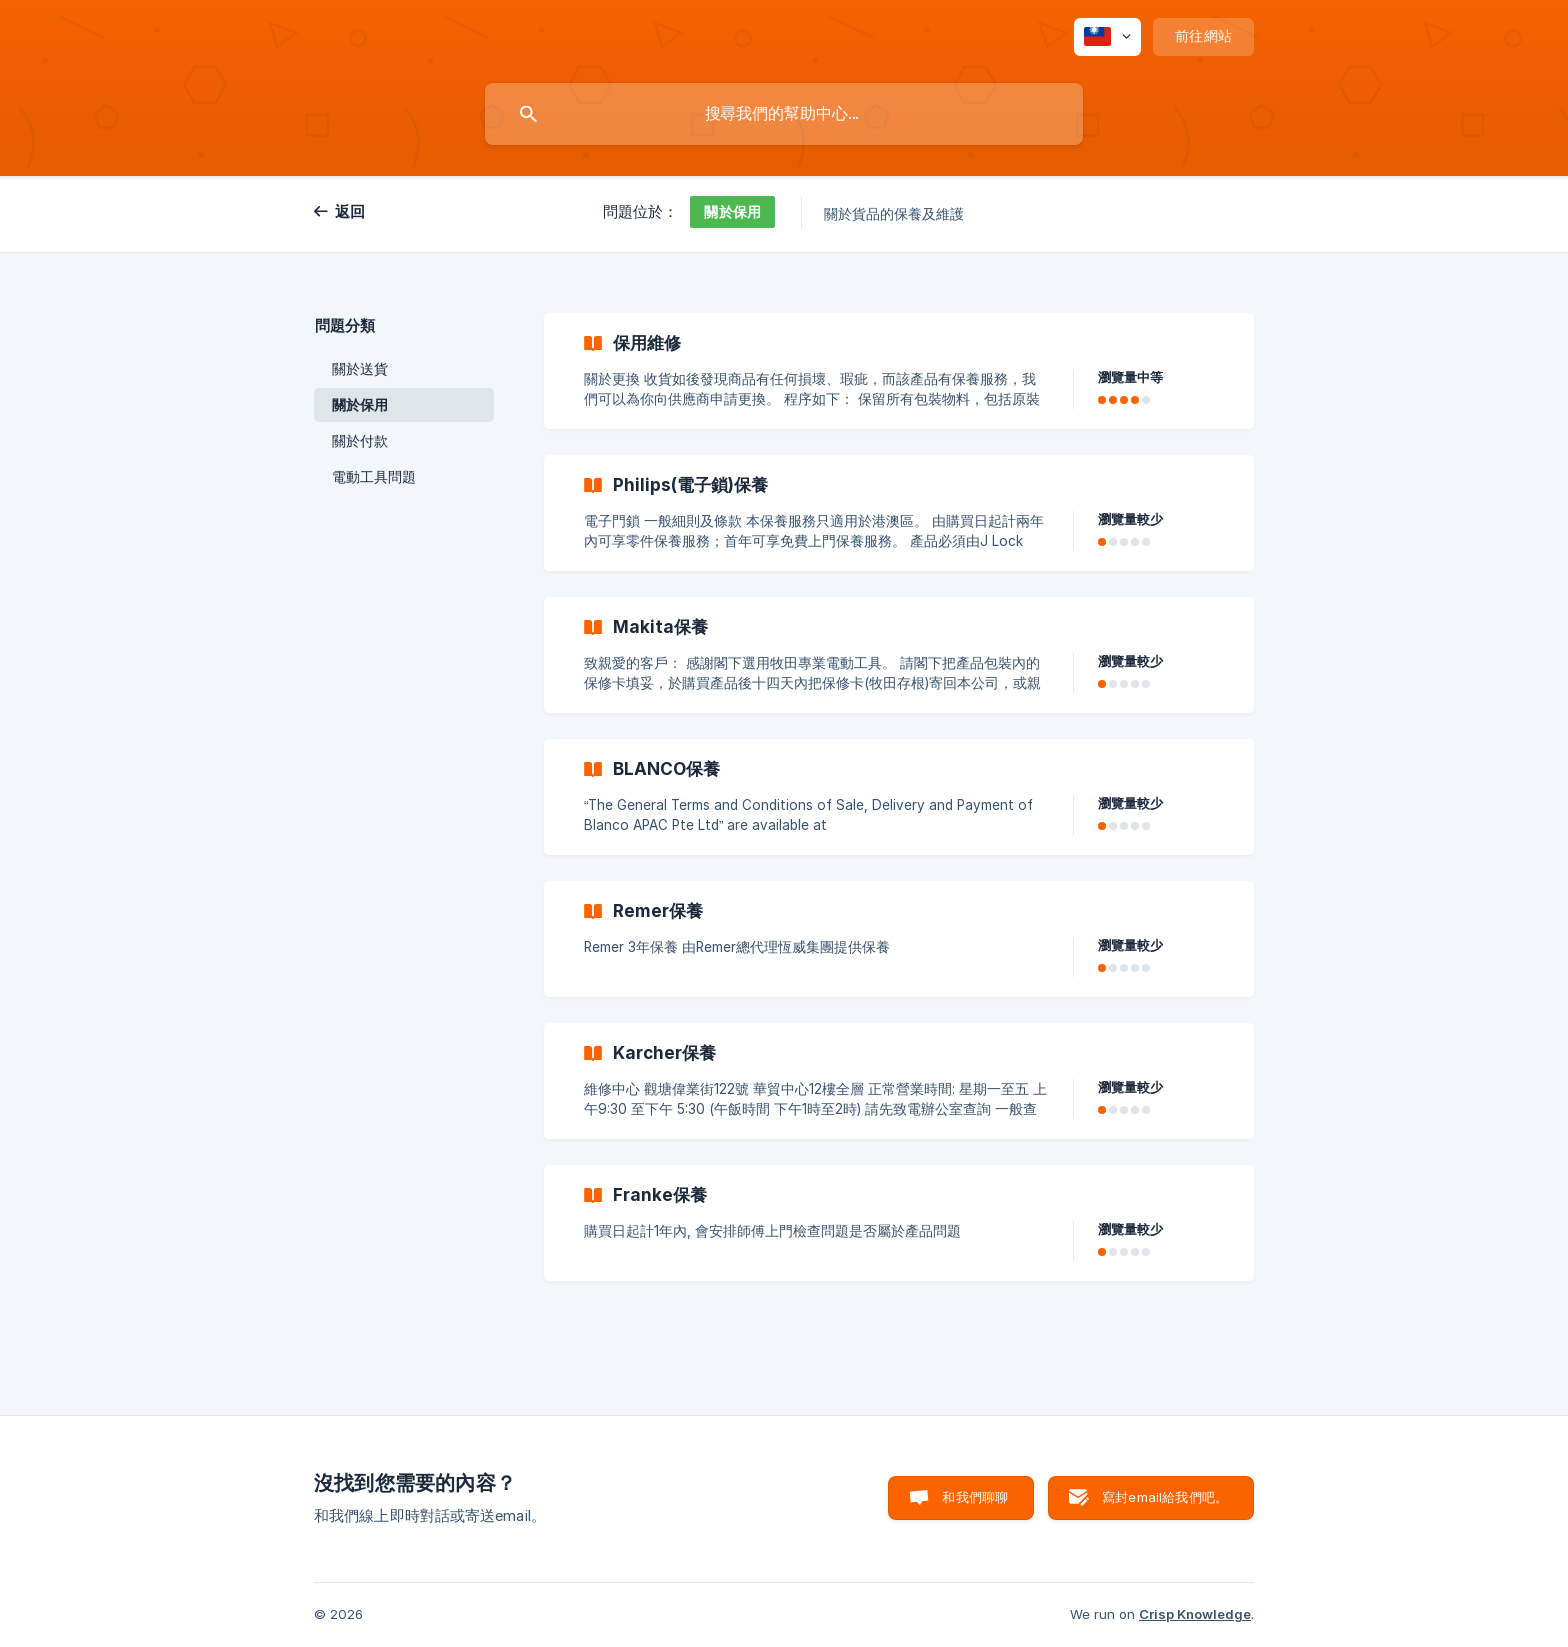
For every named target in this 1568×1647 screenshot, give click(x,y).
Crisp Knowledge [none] (1195, 1614)
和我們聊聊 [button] (975, 1497)
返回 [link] (350, 211)
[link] (899, 371)
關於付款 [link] (360, 441)
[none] (1107, 37)
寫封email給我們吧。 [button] (1165, 1497)
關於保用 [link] (360, 405)
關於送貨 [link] (360, 369)
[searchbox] (784, 114)
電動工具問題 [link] (374, 477)
